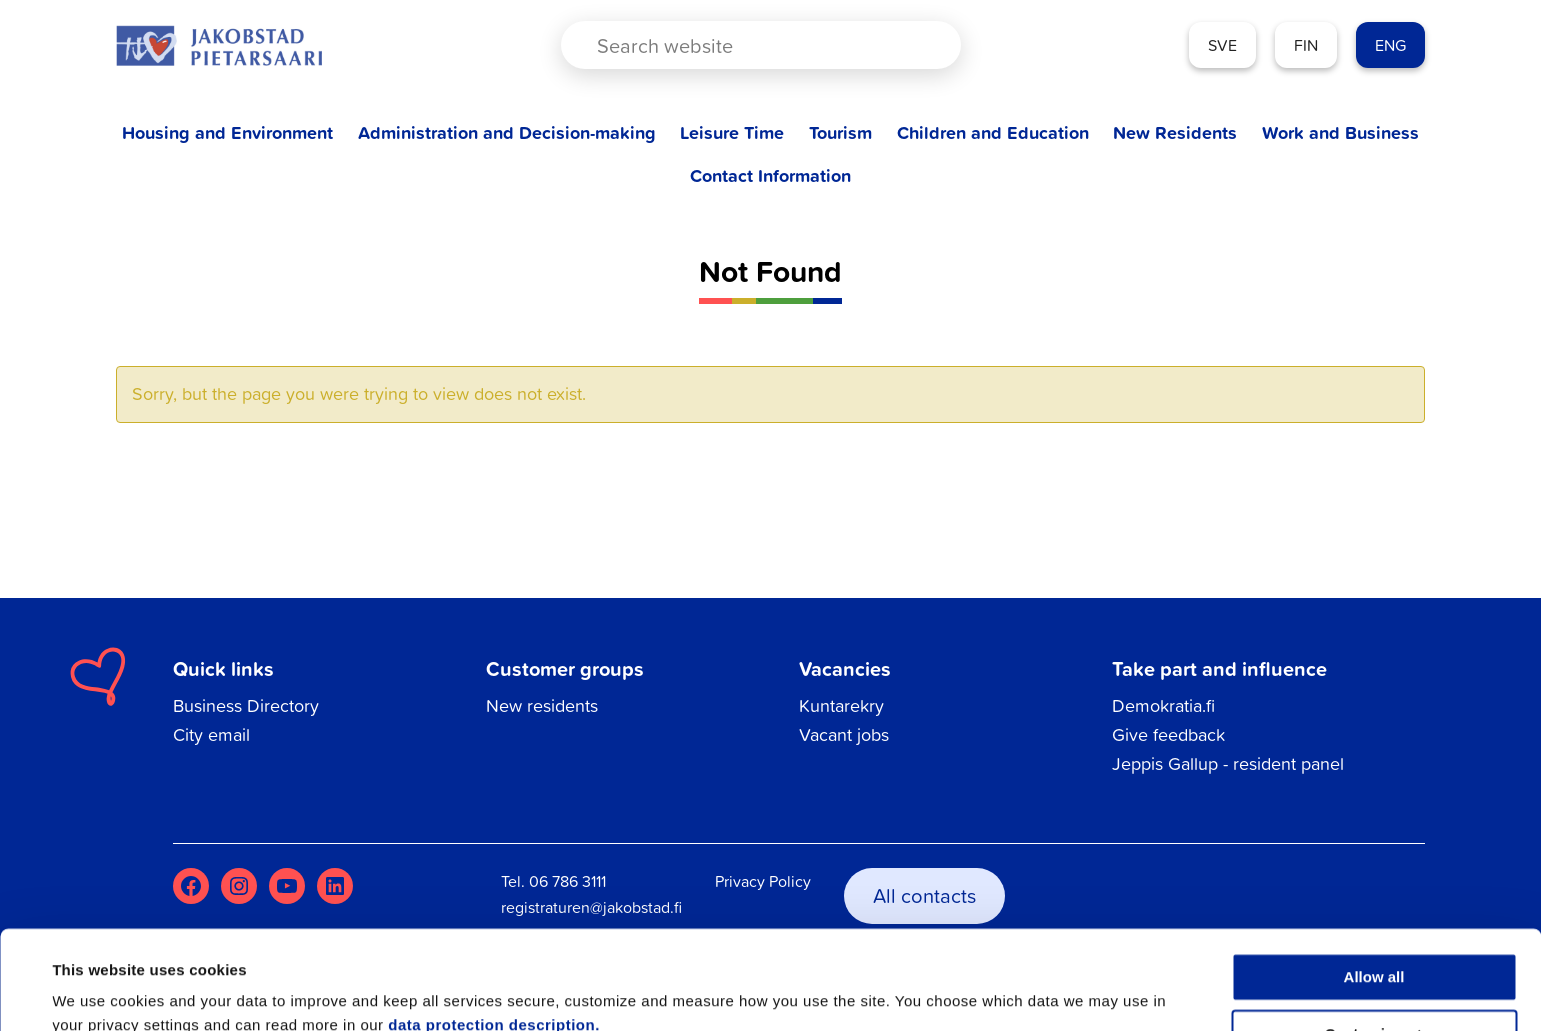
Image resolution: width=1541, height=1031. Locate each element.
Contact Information (770, 175)
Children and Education (993, 132)
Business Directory (246, 705)
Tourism (840, 132)
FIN (1306, 45)
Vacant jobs (844, 734)
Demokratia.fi (1163, 705)
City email (211, 734)
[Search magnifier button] (911, 45)
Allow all (1374, 888)
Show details (98, 991)
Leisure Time (732, 132)
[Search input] (744, 45)
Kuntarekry (841, 705)
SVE (1222, 45)
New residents (542, 705)
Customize (1375, 944)
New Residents (1175, 132)
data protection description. (494, 936)
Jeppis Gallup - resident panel (1228, 763)
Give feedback (1168, 734)
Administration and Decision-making (507, 132)
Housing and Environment (227, 132)
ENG (1390, 45)
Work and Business (1340, 132)
